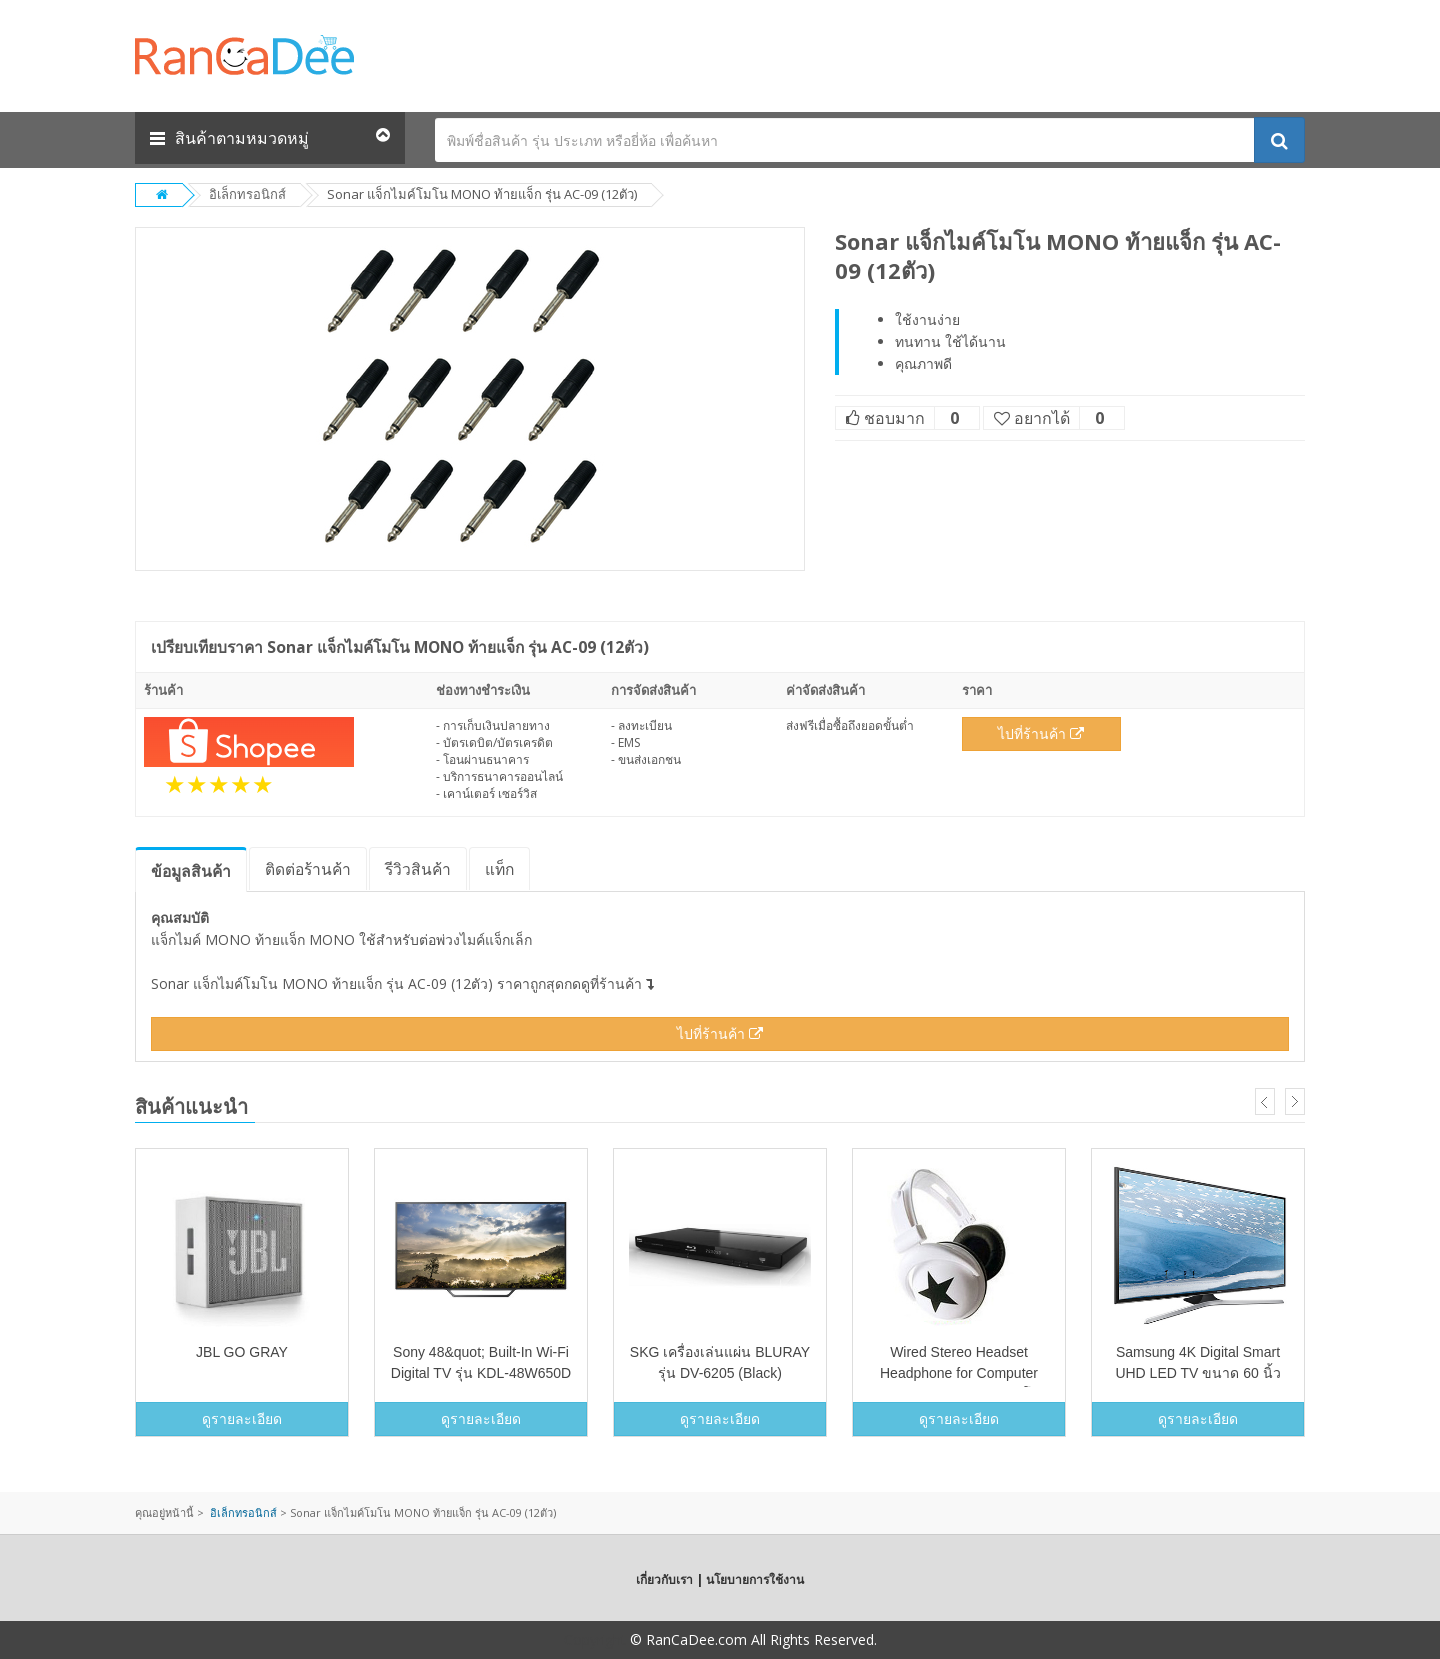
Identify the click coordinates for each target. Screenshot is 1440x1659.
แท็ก (499, 869)
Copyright (595, 1639)
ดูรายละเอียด (242, 1418)
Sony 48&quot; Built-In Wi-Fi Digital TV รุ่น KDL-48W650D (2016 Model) (481, 1373)
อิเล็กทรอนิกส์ (247, 194)
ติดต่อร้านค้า (308, 869)
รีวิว (418, 869)
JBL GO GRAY (242, 1352)
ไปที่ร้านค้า (1041, 733)
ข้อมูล (191, 871)
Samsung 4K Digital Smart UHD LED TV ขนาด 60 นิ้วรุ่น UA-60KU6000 (1197, 1373)
